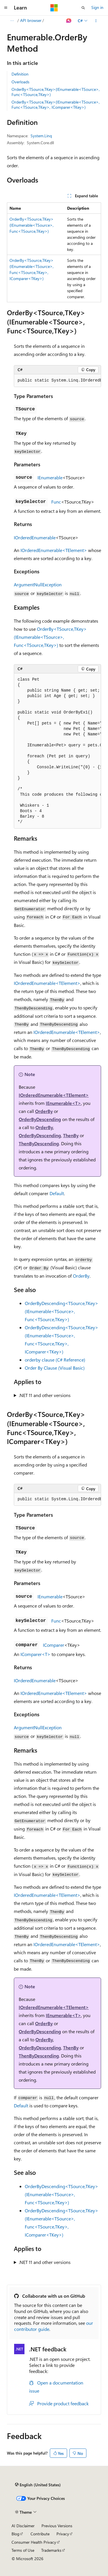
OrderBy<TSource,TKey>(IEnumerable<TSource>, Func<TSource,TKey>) (56, 92)
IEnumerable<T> (63, 1103)
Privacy (62, 2533)
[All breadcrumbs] (12, 20)
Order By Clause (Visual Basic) (55, 1368)
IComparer (53, 1645)
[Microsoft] (54, 8)
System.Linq (41, 135)
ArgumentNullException (38, 584)
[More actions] (96, 20)
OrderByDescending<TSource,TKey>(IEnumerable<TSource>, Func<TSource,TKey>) (61, 1311)
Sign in (97, 7)
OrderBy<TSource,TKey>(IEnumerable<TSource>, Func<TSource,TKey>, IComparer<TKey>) (56, 104)
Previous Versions (56, 2525)
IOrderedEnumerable (35, 537)
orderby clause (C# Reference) (55, 1360)
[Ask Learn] (69, 20)
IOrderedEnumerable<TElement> (53, 550)
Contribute (40, 2533)
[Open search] (83, 8)
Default (57, 1193)
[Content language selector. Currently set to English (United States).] (38, 2484)
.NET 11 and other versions (45, 1395)
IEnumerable (49, 477)
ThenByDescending (39, 1143)
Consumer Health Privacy (34, 2542)
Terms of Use (23, 2550)
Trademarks (51, 2550)
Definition (20, 74)
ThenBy (71, 1135)
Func (56, 502)
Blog (15, 2533)
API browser (30, 20)
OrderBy (44, 1111)
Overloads (20, 82)
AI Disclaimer (23, 2525)
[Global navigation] (6, 8)
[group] (57, 380)
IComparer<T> (35, 1654)
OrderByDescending (40, 1119)
